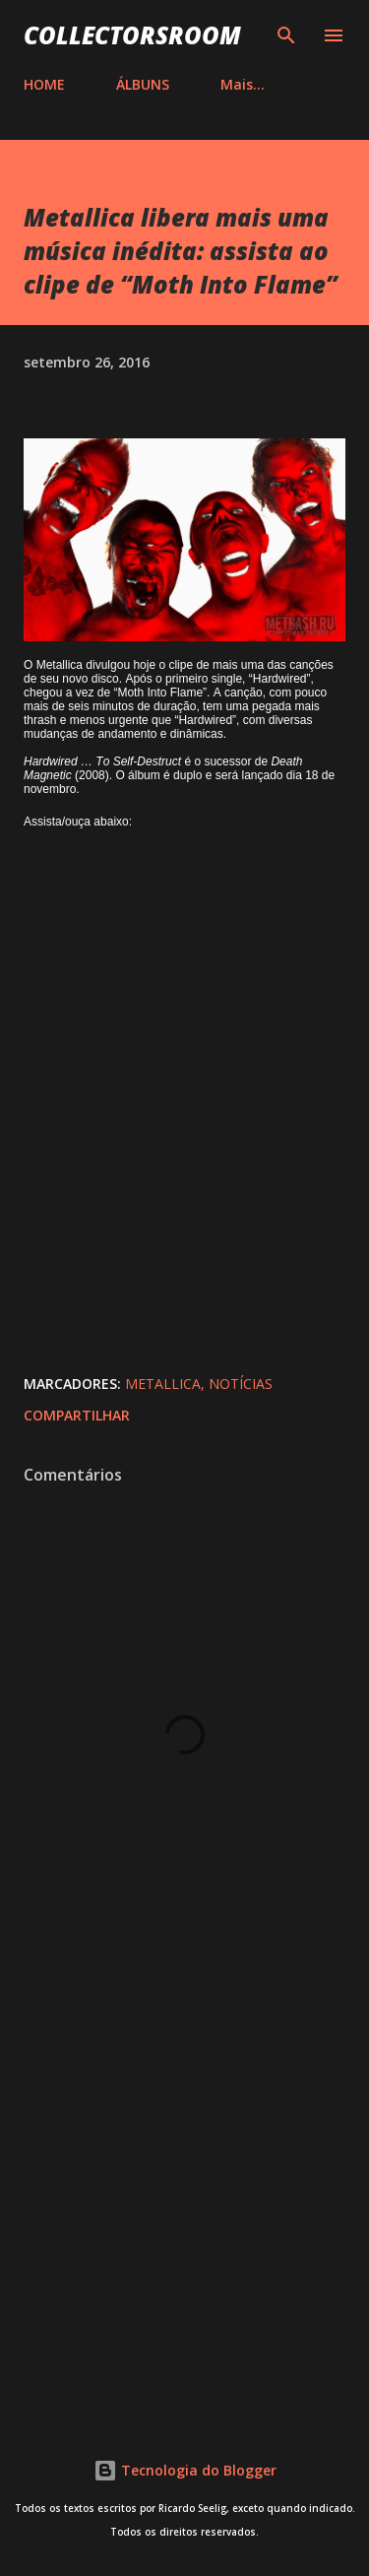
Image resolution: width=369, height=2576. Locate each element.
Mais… (242, 84)
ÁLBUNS (142, 84)
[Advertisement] (184, 2189)
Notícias (241, 1383)
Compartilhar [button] (77, 1415)
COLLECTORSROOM (132, 35)
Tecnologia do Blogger (185, 2470)
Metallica (163, 1383)
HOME (44, 84)
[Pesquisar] (286, 35)
